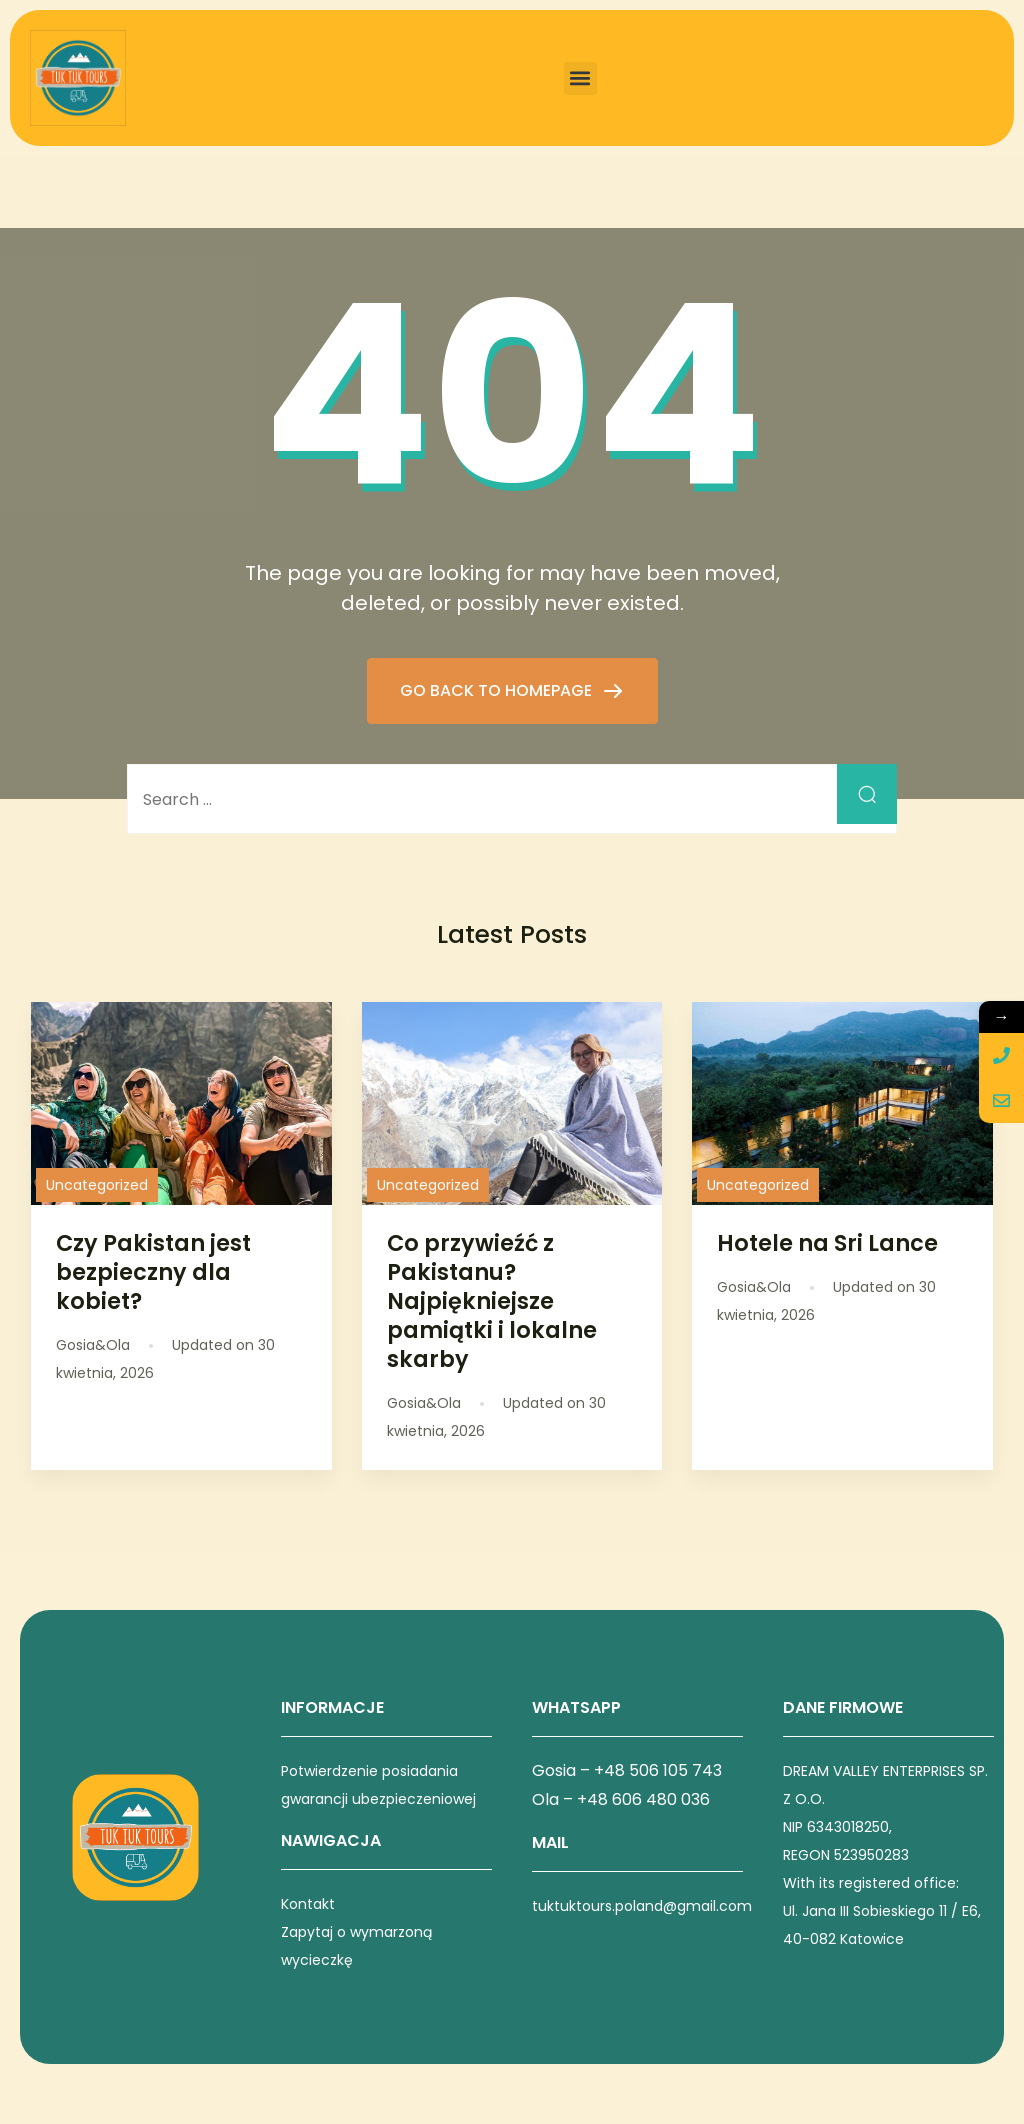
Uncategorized (97, 1185)
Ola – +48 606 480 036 (621, 1799)
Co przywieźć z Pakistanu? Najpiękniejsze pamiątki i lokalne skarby (492, 1301)
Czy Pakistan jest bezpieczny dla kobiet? (153, 1272)
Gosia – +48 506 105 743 (627, 1770)
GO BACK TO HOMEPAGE (498, 690)
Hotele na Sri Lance (827, 1243)
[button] (580, 78)
